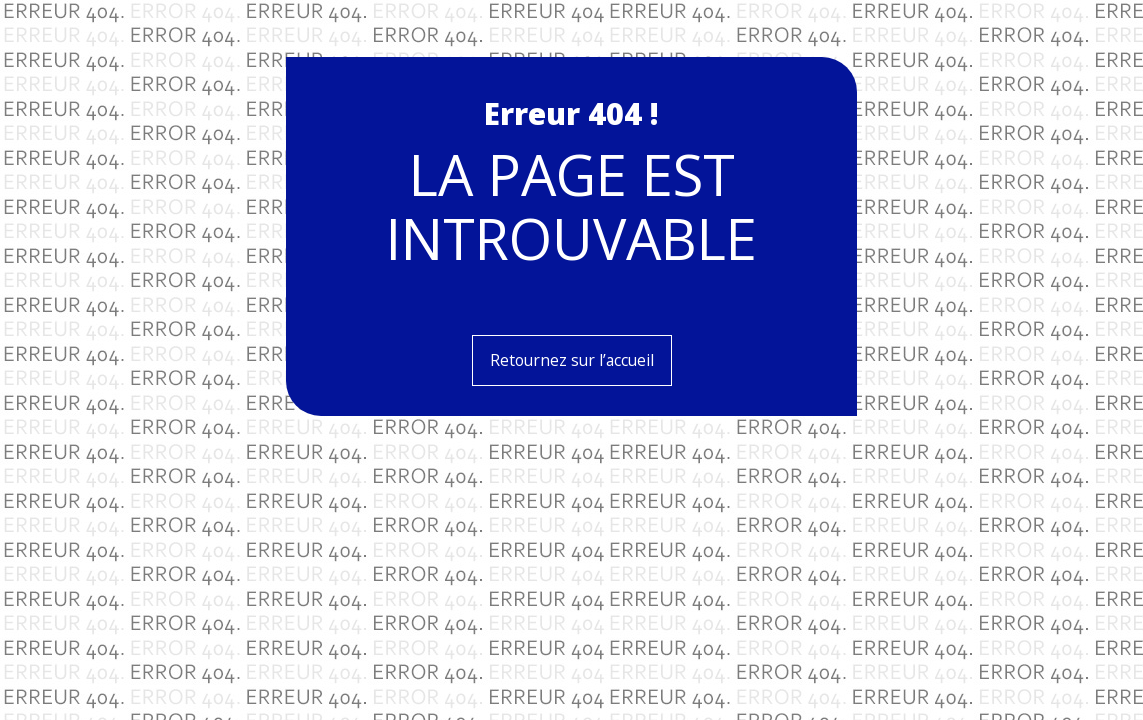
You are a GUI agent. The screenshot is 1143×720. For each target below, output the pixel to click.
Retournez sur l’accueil (572, 360)
